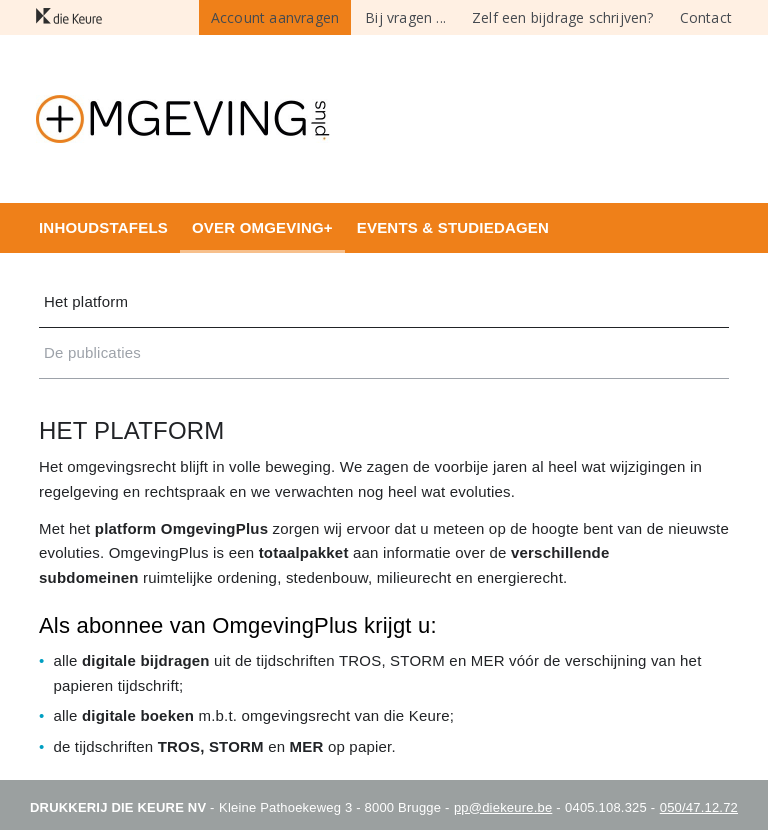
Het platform (86, 301)
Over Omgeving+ (262, 227)
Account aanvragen (275, 17)
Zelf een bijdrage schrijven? (563, 17)
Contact (706, 17)
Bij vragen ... (405, 17)
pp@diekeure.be (503, 807)
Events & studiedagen (453, 227)
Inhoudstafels (103, 227)
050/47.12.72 (699, 807)
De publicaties (92, 352)
